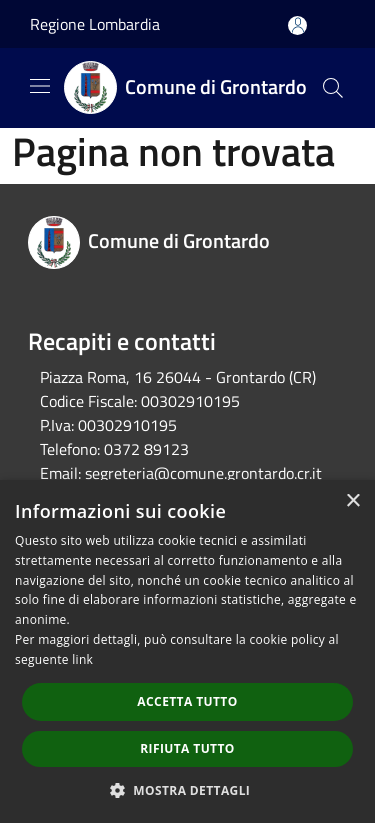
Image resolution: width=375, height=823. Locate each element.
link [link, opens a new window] (82, 659)
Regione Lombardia (95, 24)
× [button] (352, 501)
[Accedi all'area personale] (297, 25)
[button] (188, 790)
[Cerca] (333, 88)
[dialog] (187, 651)
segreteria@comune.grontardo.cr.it (203, 473)
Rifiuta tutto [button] (187, 748)
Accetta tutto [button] (187, 701)
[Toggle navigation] (40, 86)
